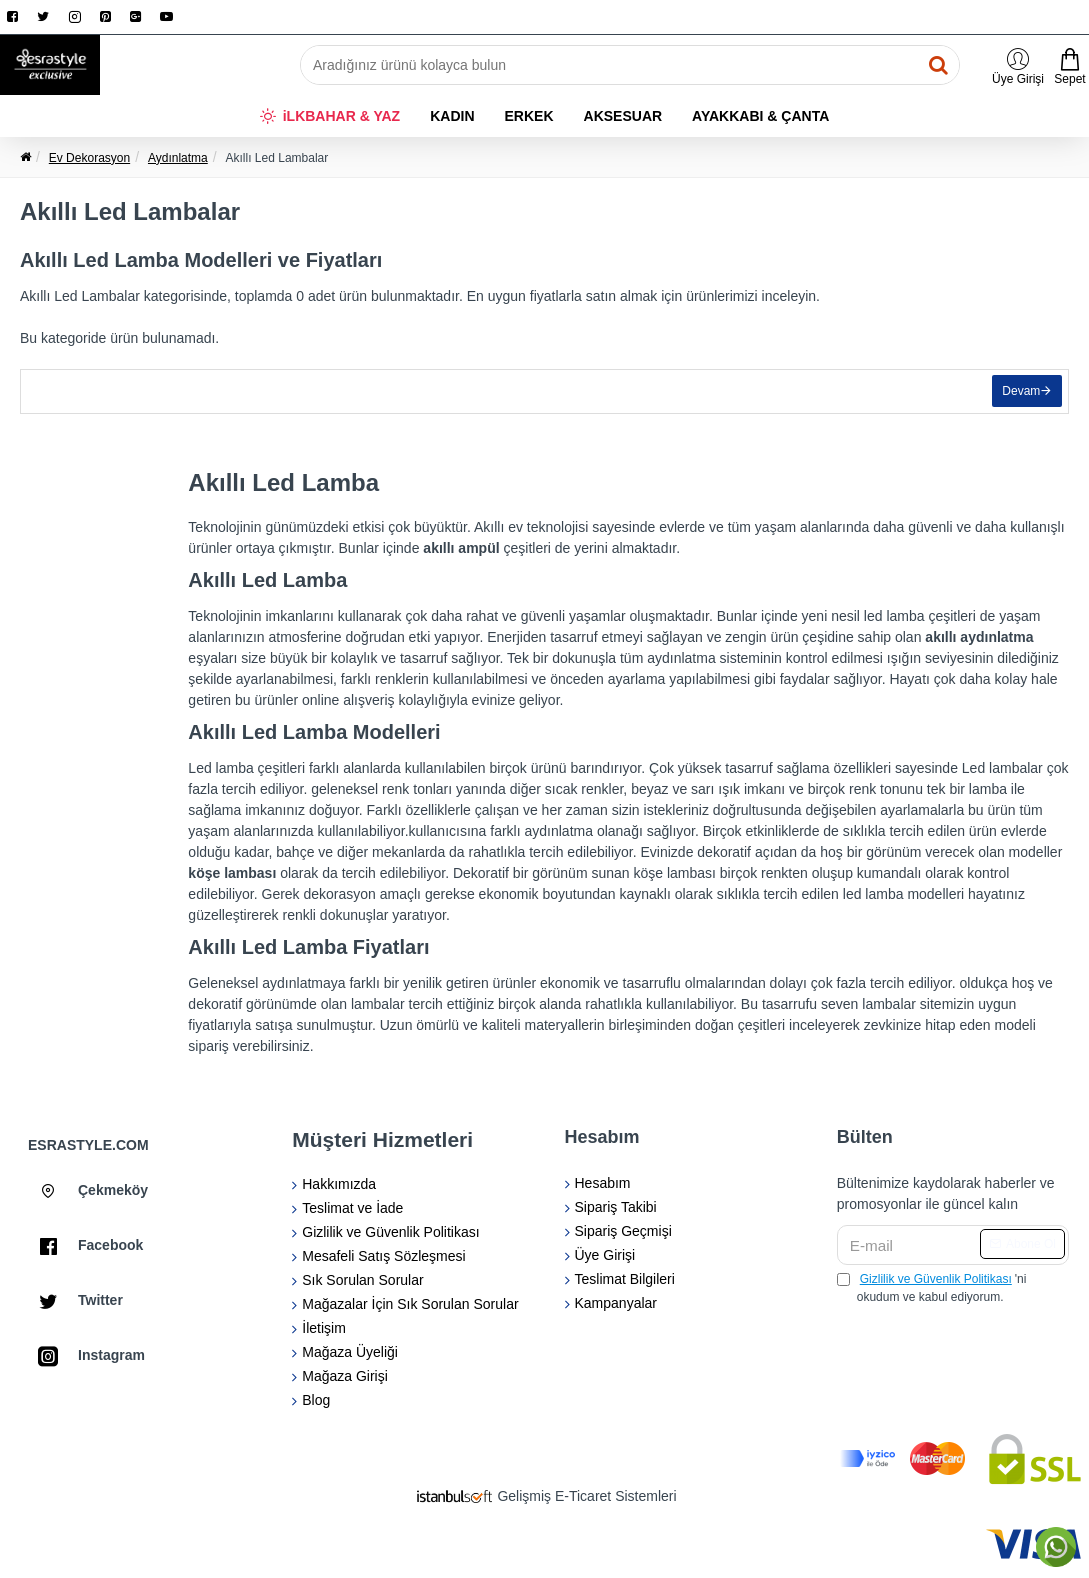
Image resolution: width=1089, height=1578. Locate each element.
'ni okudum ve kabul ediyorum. (932, 1287)
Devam (1017, 396)
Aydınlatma (178, 158)
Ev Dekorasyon (89, 158)
